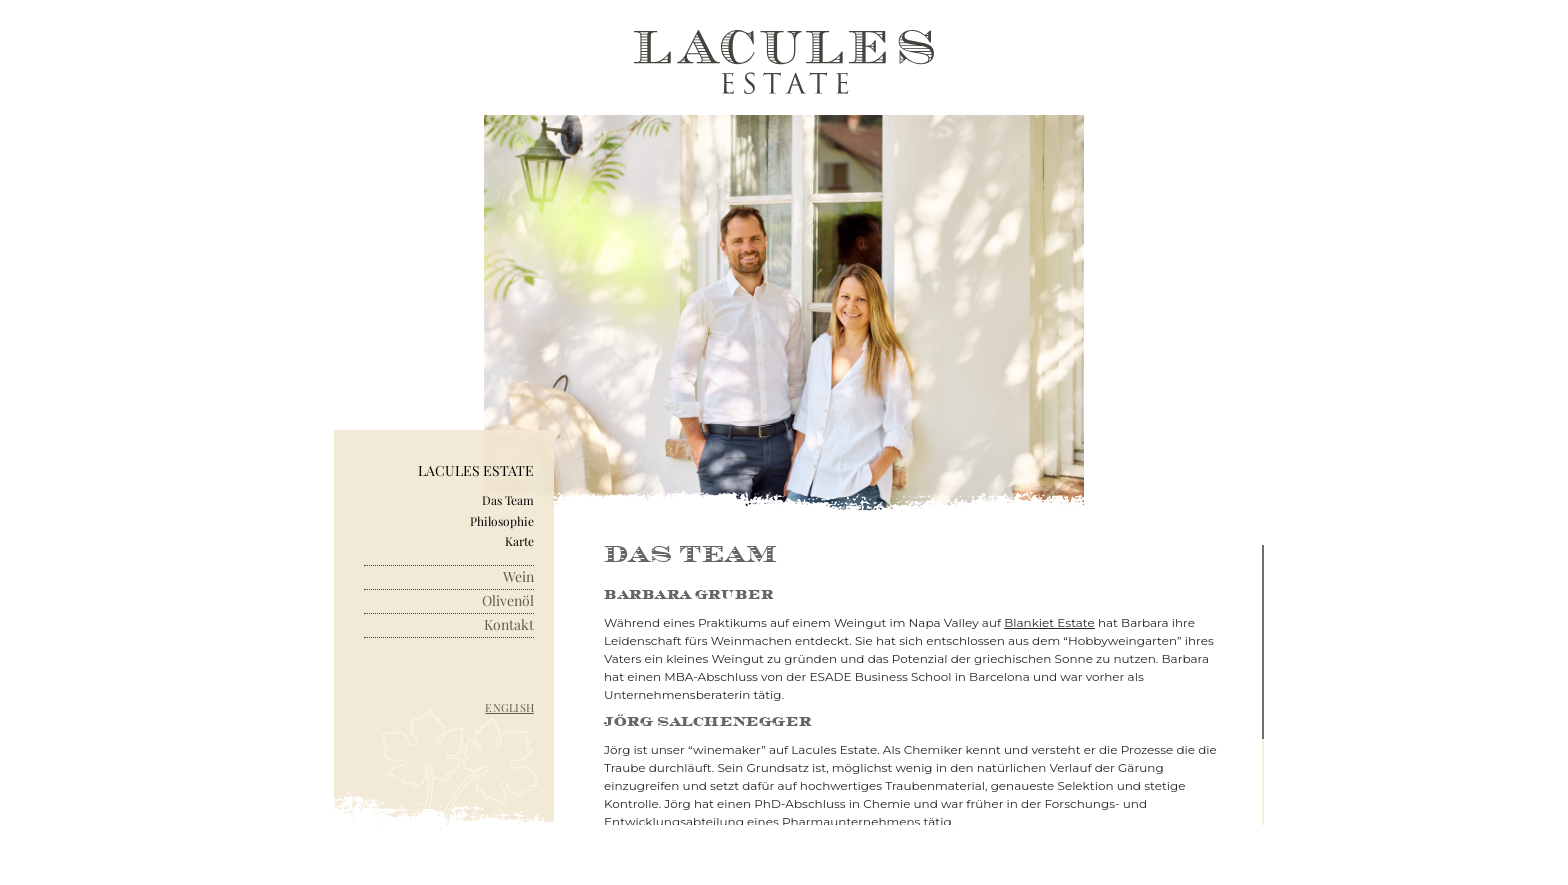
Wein (518, 577)
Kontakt (509, 625)
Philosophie (502, 521)
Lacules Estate (476, 471)
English (509, 707)
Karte (519, 541)
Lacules (784, 62)
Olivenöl (508, 601)
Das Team (508, 500)
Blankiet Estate (1049, 622)
